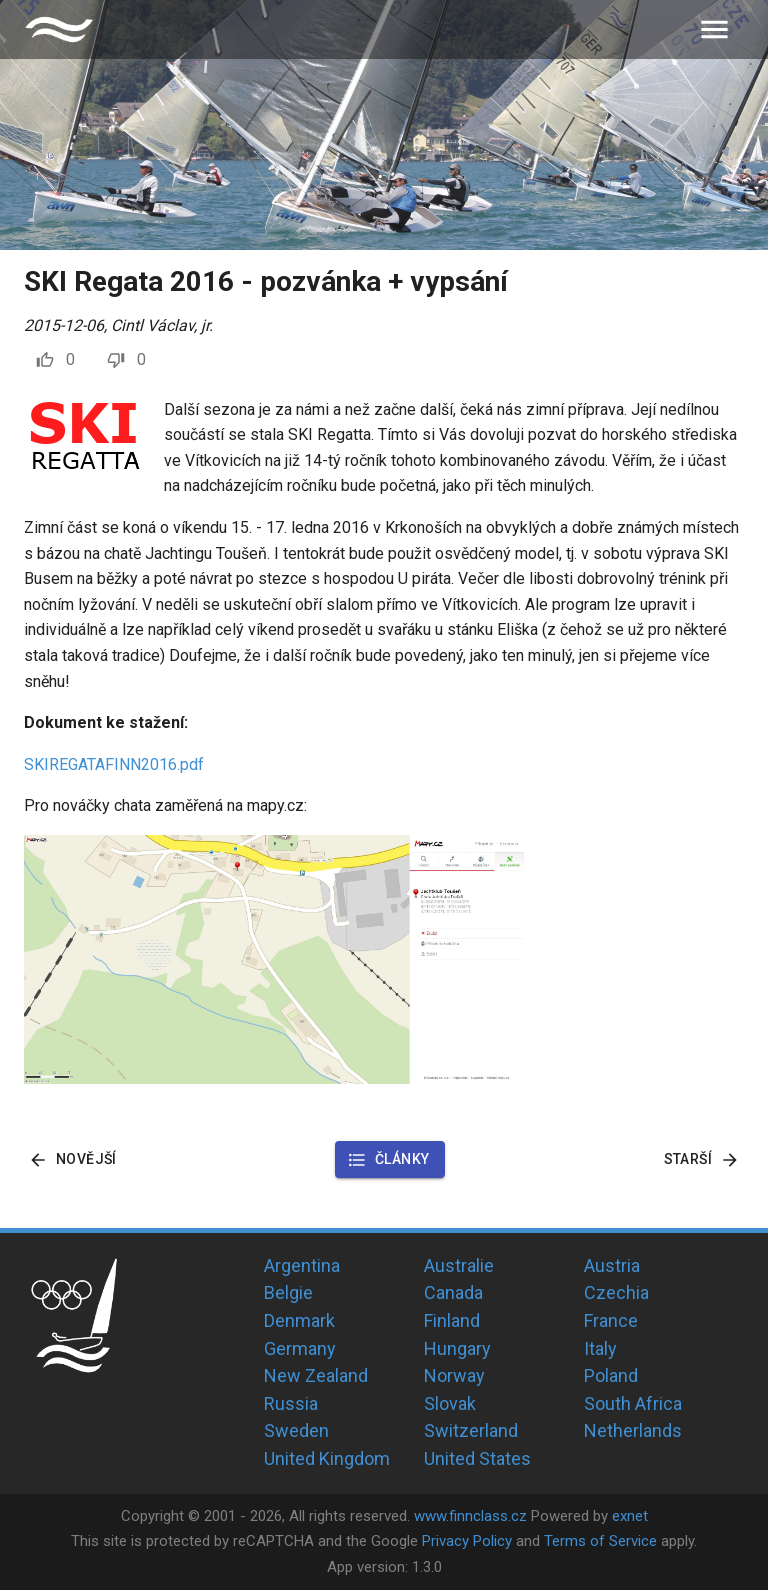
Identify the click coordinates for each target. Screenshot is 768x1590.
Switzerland (471, 1430)
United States (477, 1458)
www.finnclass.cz (470, 1516)
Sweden (296, 1430)
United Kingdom (327, 1458)
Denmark (299, 1320)
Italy (600, 1348)
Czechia (616, 1292)
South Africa (633, 1403)
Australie (459, 1265)
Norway (454, 1375)
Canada (453, 1292)
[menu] (714, 29)
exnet (630, 1516)
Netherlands (633, 1430)
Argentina (302, 1265)
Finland (452, 1320)
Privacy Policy (467, 1541)
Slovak (450, 1403)
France (611, 1320)
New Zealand (316, 1375)
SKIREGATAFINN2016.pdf (114, 764)
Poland (611, 1375)
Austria (612, 1265)
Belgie (288, 1292)
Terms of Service (600, 1541)
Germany (300, 1348)
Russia (291, 1403)
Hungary (457, 1348)
